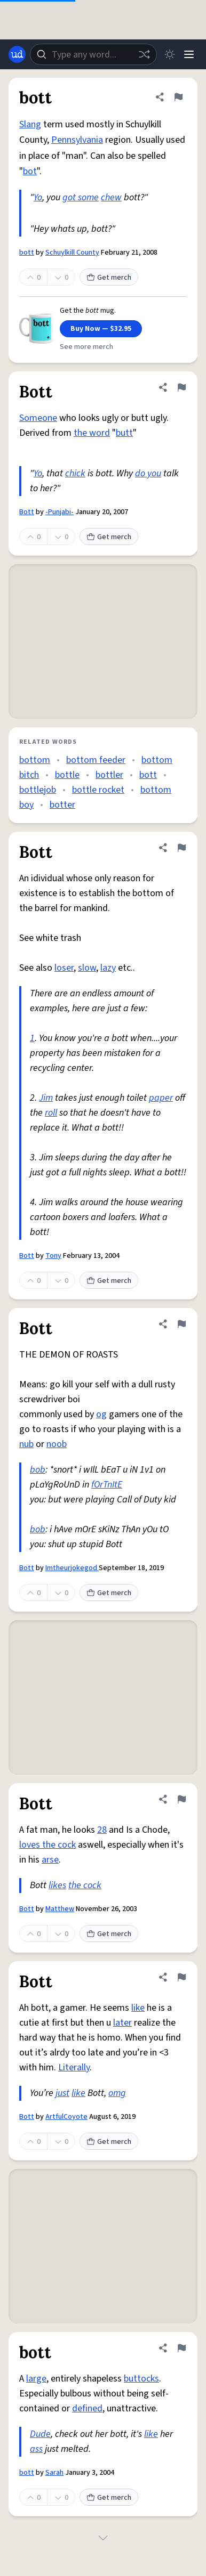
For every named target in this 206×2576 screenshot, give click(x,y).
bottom (34, 760)
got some (80, 197)
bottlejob (37, 790)
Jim (46, 1097)
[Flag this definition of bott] (178, 96)
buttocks (141, 2378)
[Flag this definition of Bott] (181, 387)
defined (87, 2408)
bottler (109, 775)
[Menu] (188, 54)
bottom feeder (95, 760)
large (36, 2378)
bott (26, 252)
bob (37, 1469)
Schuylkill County (72, 252)
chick (75, 473)
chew (111, 197)
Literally (74, 2067)
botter (62, 804)
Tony (53, 1255)
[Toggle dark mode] (169, 54)
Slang (30, 124)
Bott (26, 512)
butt (124, 433)
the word (92, 433)
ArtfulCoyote (66, 2116)
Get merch (108, 277)
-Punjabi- (59, 512)
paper (161, 1097)
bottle (67, 775)
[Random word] (144, 54)
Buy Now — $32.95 (100, 328)
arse (50, 1859)
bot (30, 171)
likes (57, 1885)
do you (148, 473)
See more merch (86, 347)
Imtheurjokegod (72, 1568)
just (62, 2093)
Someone (38, 418)
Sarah (54, 2472)
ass (36, 2449)
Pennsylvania (77, 140)
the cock (84, 1885)
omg (117, 2093)
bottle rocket (98, 790)
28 (102, 1829)
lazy (108, 967)
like (138, 2007)
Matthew (59, 1909)
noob (56, 1444)
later (122, 2022)
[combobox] (93, 54)
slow (87, 967)
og (101, 1414)
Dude (40, 2434)
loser (64, 967)
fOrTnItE (106, 1484)
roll (51, 1112)
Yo (38, 197)
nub (26, 1444)
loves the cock (47, 1844)
